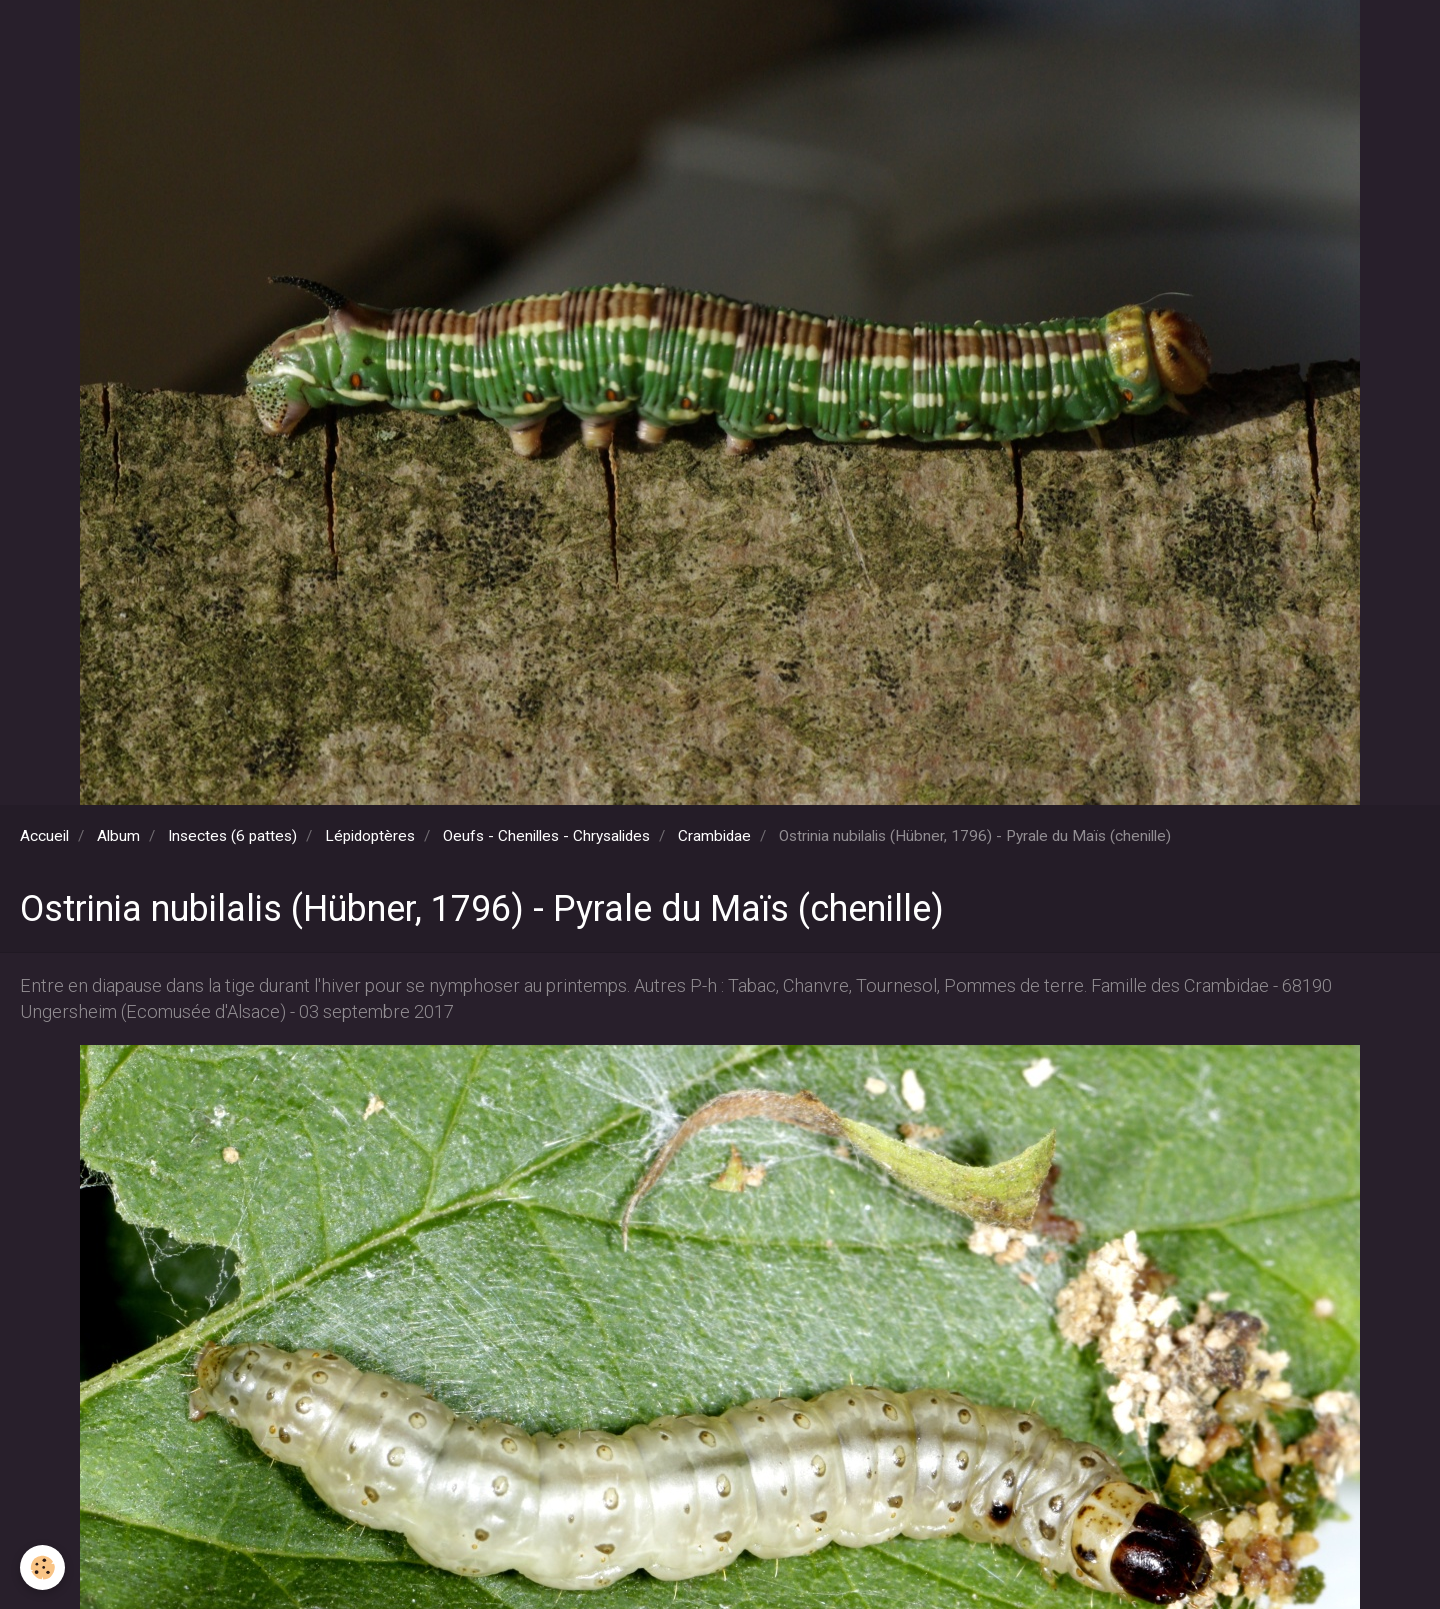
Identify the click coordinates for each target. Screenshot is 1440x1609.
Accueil (44, 836)
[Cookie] (42, 1567)
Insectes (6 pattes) (232, 836)
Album (118, 836)
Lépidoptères (370, 836)
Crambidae (714, 836)
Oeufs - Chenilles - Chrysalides (546, 836)
